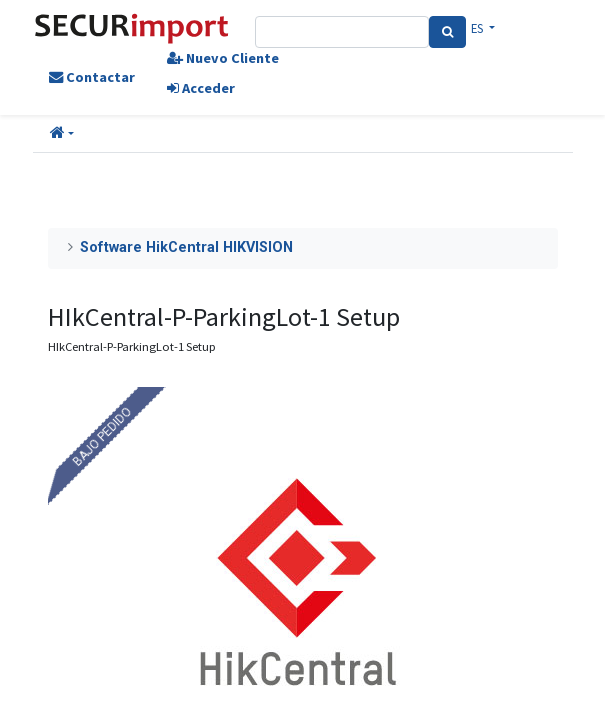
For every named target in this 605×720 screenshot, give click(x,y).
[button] (62, 134)
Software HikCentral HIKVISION (186, 247)
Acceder (201, 88)
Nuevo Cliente (223, 58)
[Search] (447, 32)
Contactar (92, 77)
